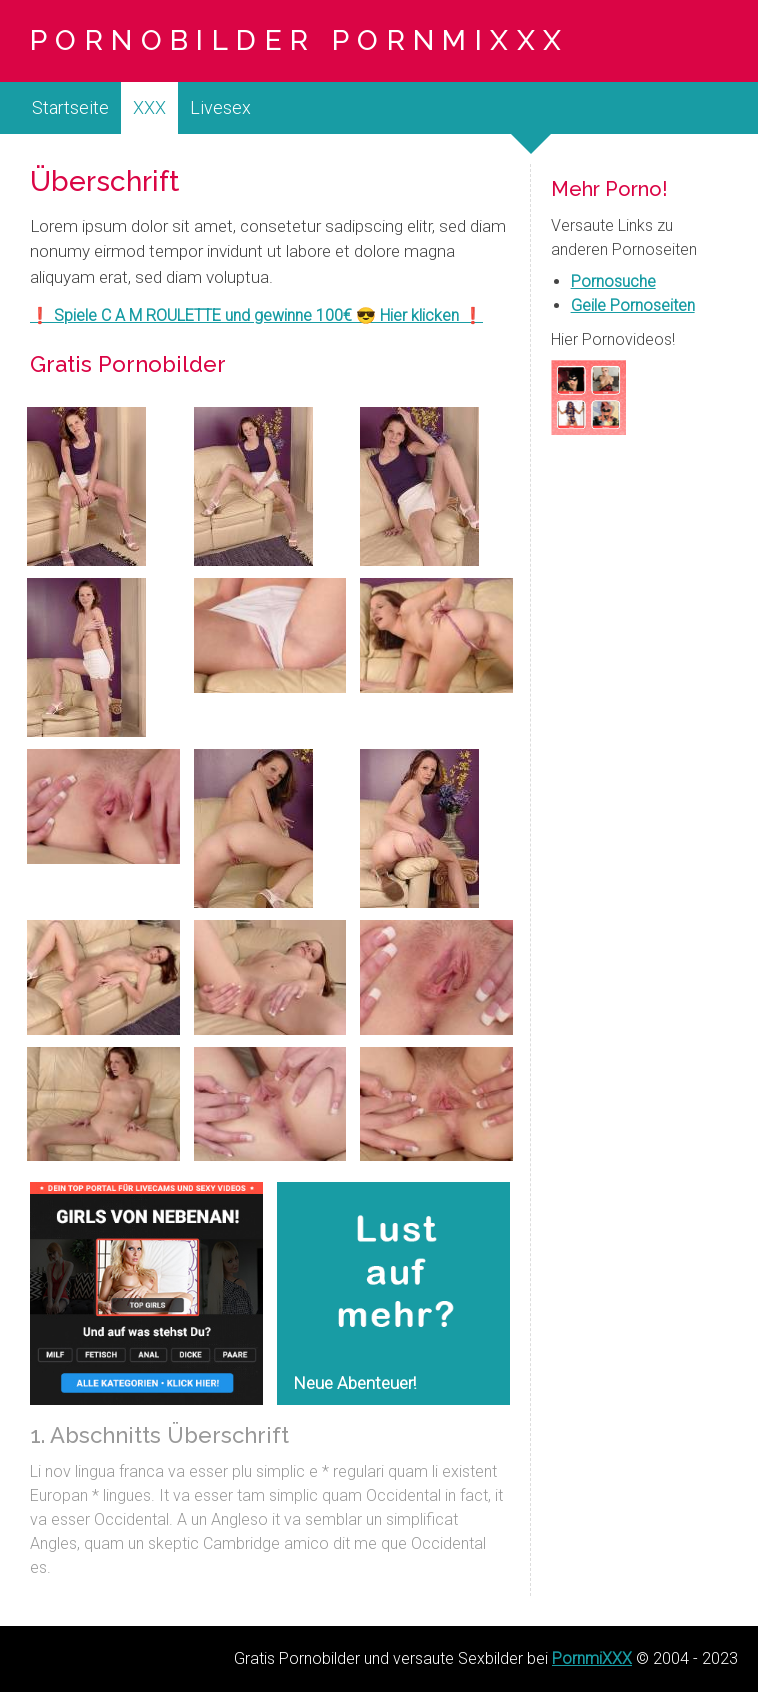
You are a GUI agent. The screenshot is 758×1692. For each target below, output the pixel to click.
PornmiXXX (592, 1658)
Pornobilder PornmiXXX (299, 40)
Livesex (220, 107)
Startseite (70, 107)
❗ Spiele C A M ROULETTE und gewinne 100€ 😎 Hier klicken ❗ (256, 315)
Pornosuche (613, 281)
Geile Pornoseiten (633, 305)
